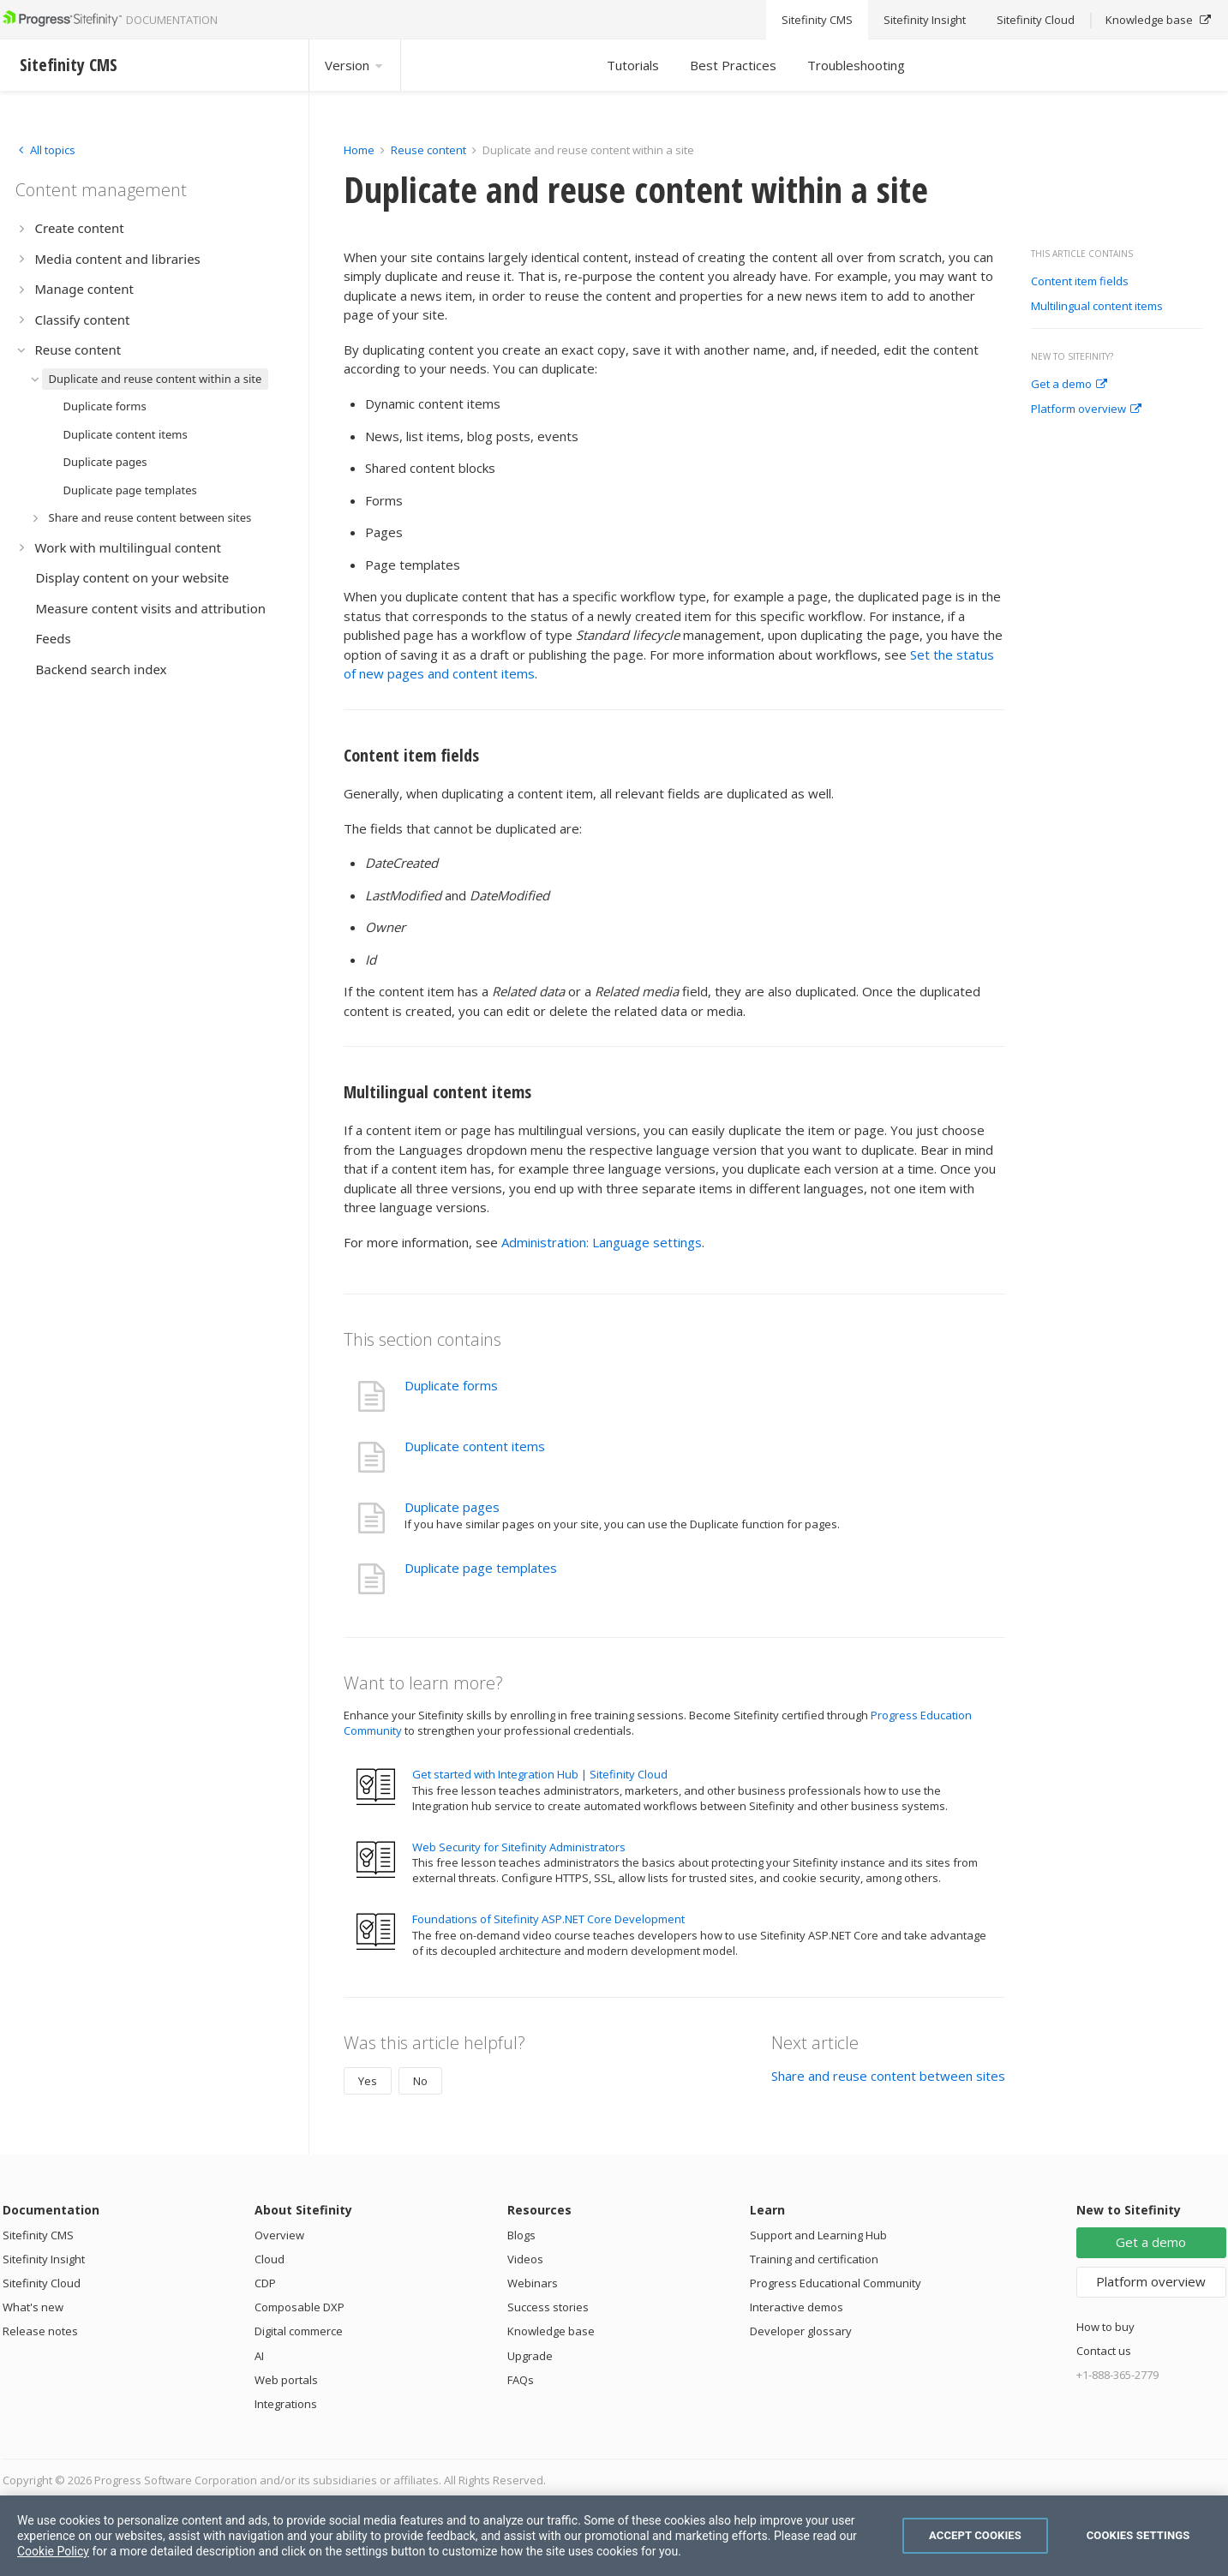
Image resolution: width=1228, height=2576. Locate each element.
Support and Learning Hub (818, 2235)
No (420, 2081)
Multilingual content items (1097, 307)
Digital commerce (299, 2331)
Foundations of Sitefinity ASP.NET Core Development (548, 1919)
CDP (265, 2283)
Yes (367, 2081)
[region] (614, 2535)
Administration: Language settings (601, 1242)
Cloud (270, 2259)
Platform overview (1086, 409)
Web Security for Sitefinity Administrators (519, 1847)
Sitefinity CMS (38, 2235)
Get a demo (1069, 384)
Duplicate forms (451, 1385)
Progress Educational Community (835, 2283)
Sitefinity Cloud (42, 2283)
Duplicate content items (474, 1446)
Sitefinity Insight (44, 2259)
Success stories (548, 2307)
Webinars (532, 2283)
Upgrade (530, 2356)
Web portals (286, 2380)
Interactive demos (796, 2307)
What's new (33, 2307)
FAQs (520, 2380)
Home (359, 150)
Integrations (286, 2404)
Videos (525, 2259)
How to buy (1105, 2326)
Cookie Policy (53, 2551)
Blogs (521, 2235)
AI (259, 2356)
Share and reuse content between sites (888, 2075)
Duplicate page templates (480, 1567)
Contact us (1103, 2350)
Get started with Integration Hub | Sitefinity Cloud (540, 1774)
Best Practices (733, 65)
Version (355, 65)
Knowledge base (551, 2331)
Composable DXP (299, 2307)
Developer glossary (801, 2331)
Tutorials (633, 65)
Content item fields (1080, 282)
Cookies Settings (1138, 2535)
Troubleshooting (856, 65)
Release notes (40, 2331)
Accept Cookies (975, 2535)
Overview (279, 2235)
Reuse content (428, 150)
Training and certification (814, 2259)
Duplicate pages (452, 1506)
